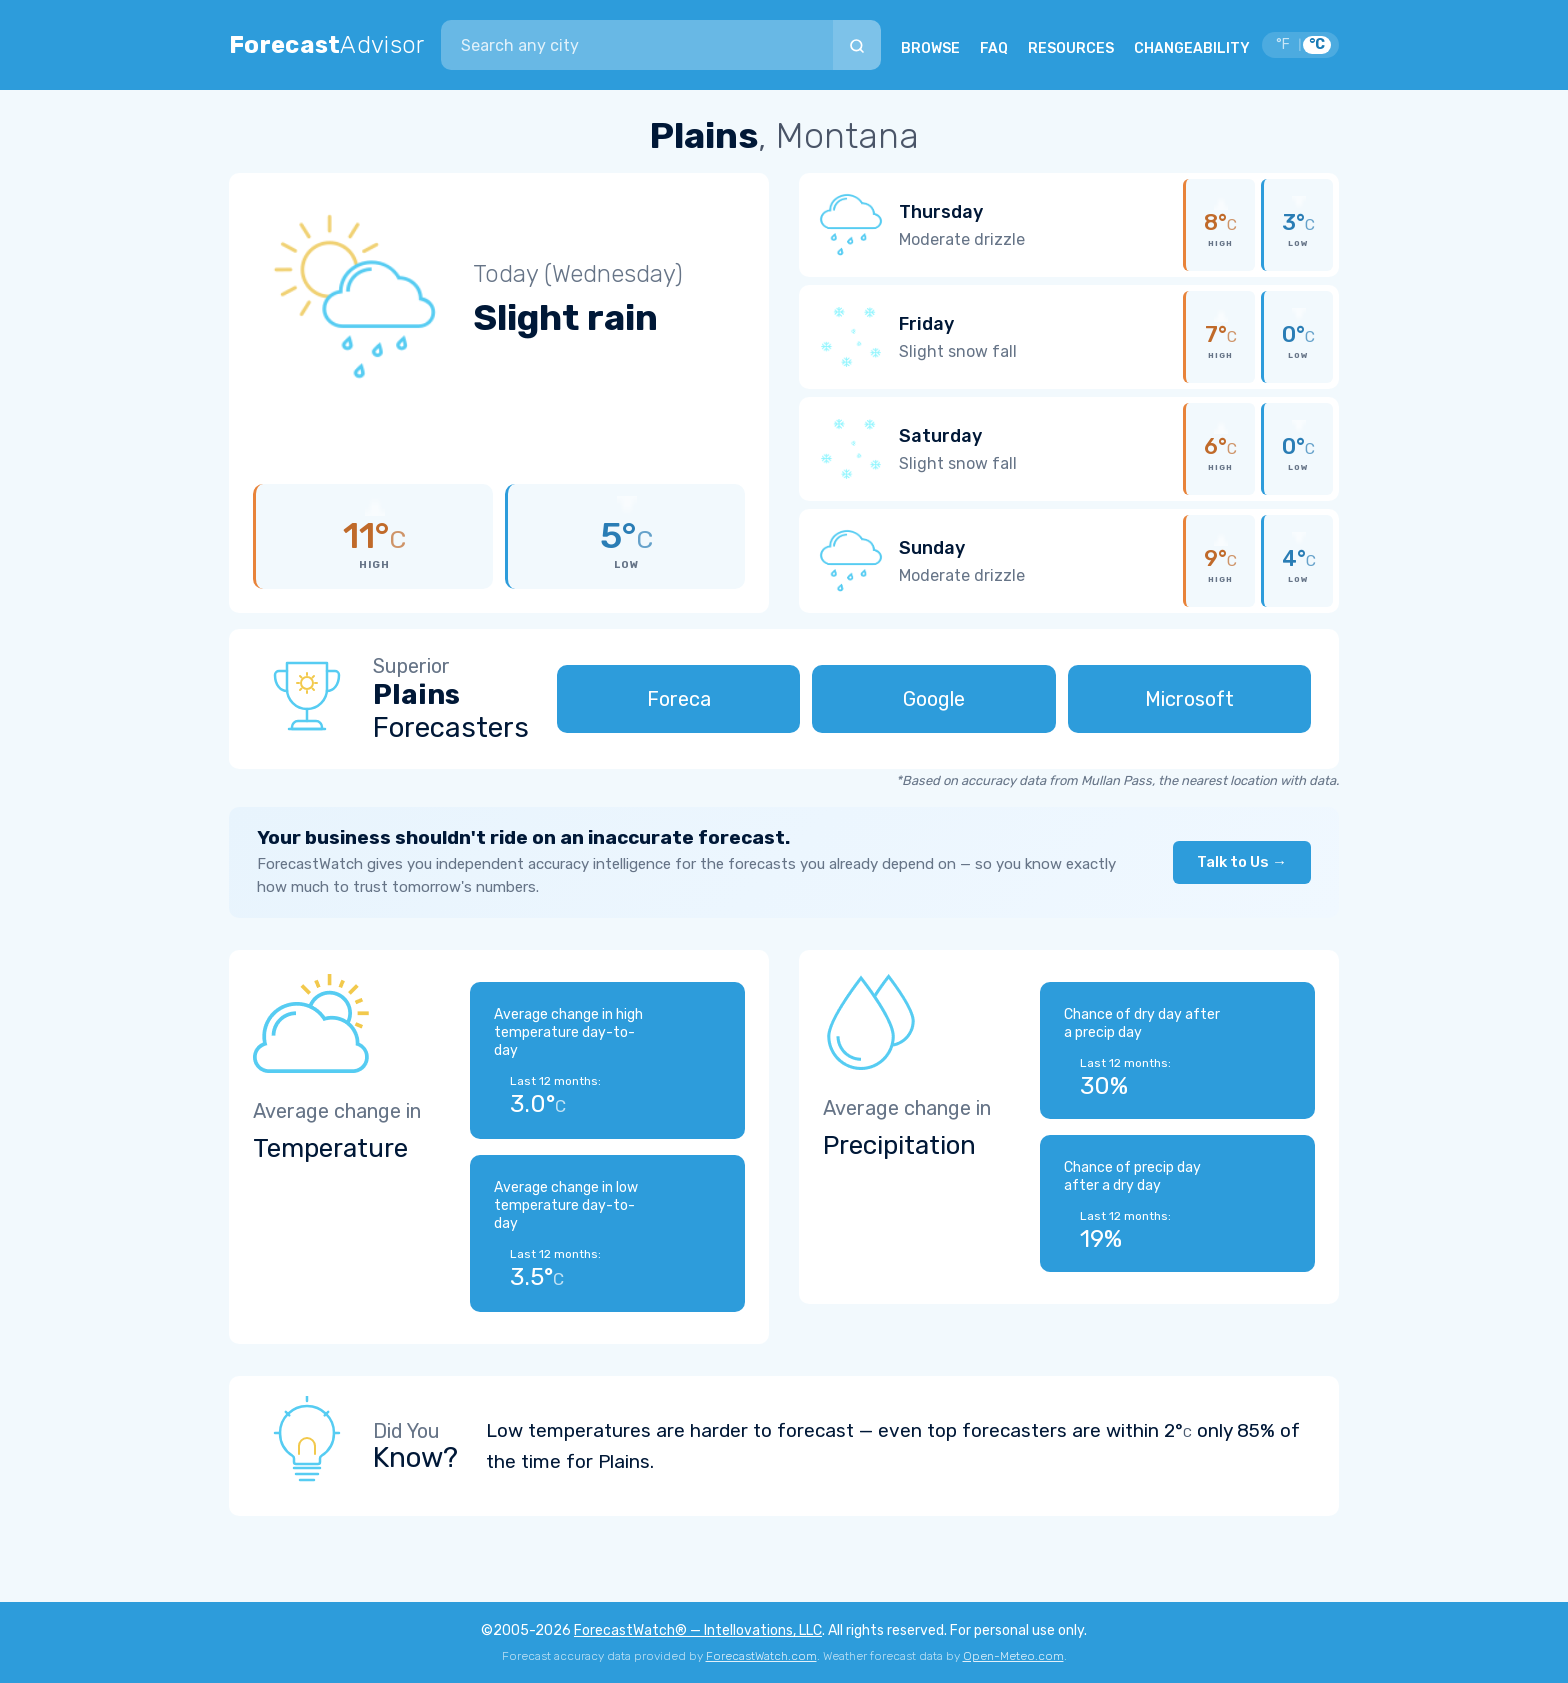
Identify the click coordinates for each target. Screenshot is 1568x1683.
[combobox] (637, 45)
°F (1283, 44)
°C (1317, 44)
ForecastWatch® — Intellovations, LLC (698, 1630)
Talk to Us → (1242, 862)
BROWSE (930, 48)
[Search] (857, 45)
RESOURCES (1071, 48)
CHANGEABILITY (1192, 48)
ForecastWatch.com (761, 1656)
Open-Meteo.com (1013, 1656)
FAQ (994, 48)
